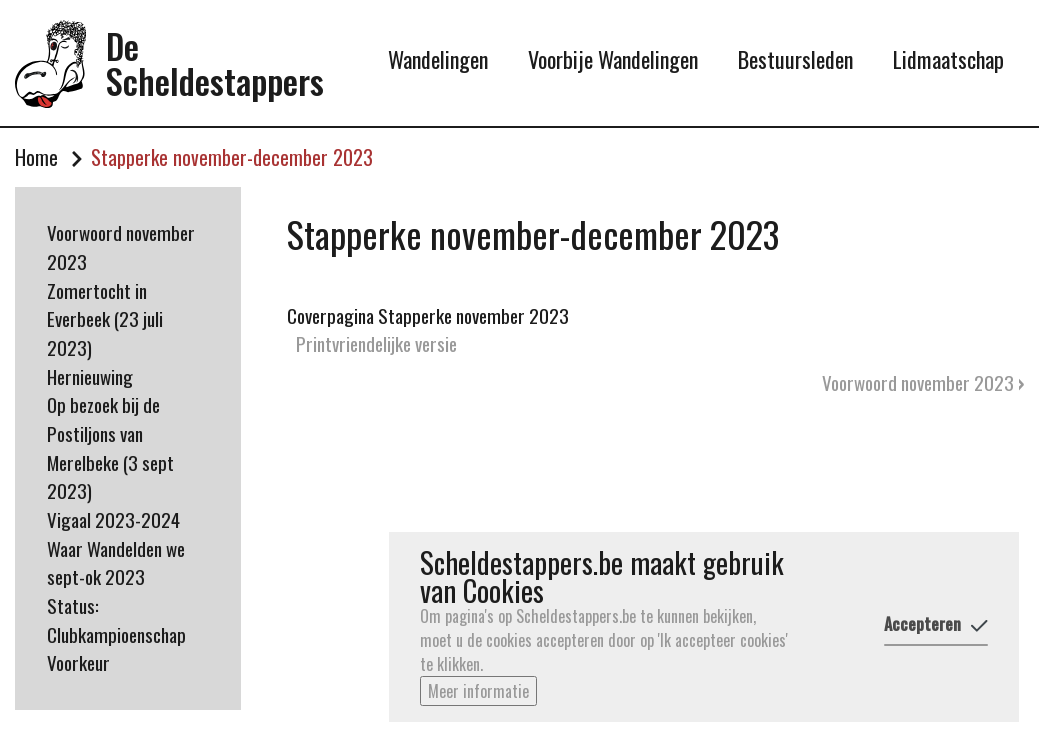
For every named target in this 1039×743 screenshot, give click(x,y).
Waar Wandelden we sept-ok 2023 (116, 563)
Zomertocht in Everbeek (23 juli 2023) (105, 319)
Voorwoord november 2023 (121, 247)
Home (36, 158)
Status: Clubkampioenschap (116, 620)
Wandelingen (438, 59)
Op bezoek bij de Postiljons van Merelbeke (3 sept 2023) (110, 447)
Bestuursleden (795, 59)
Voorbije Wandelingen (613, 59)
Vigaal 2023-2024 (113, 519)
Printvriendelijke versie (376, 343)
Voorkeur (78, 662)
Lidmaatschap (948, 59)
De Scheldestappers (215, 63)
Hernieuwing (90, 376)
